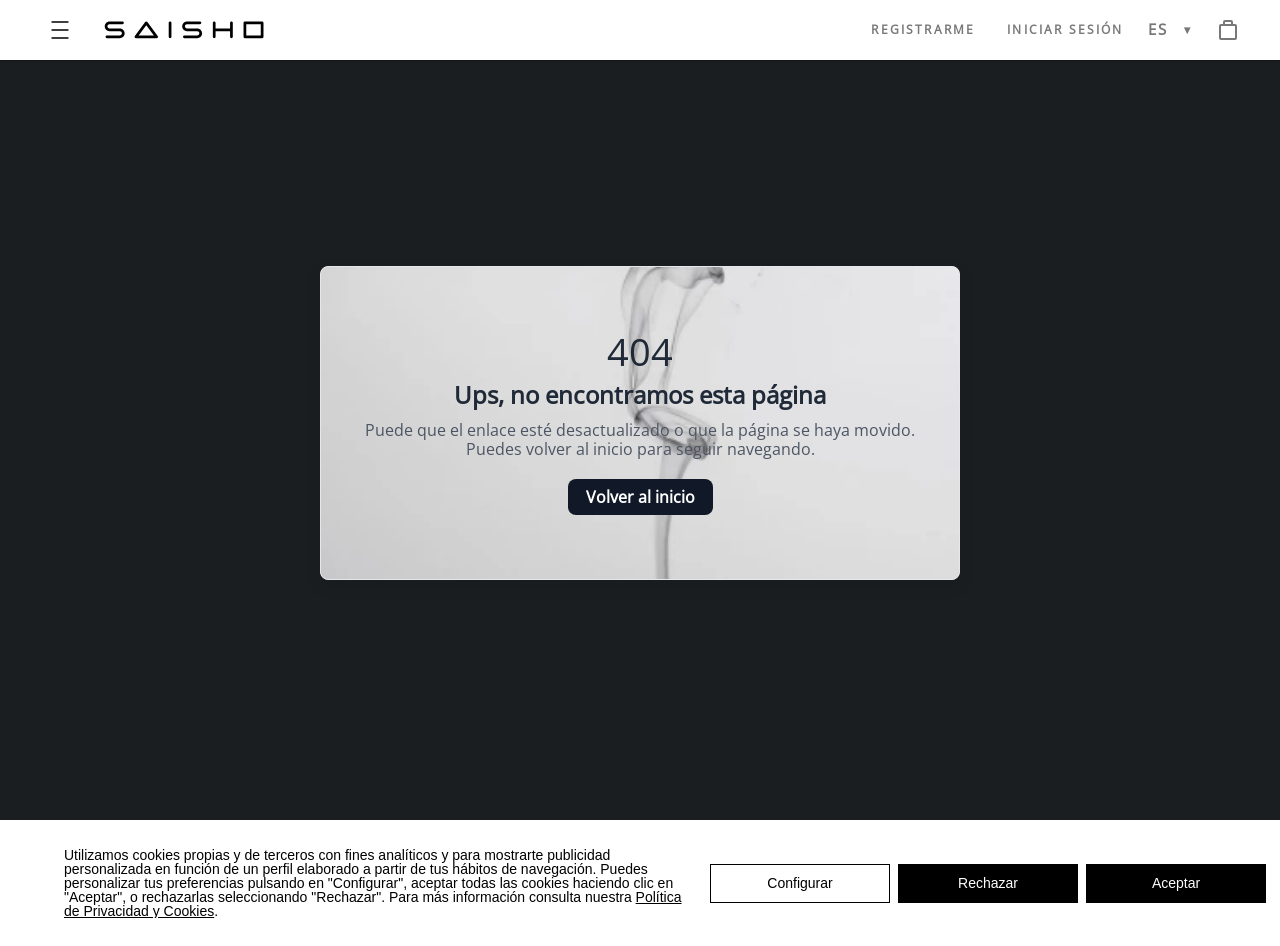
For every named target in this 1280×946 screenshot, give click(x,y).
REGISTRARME (923, 29)
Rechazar (988, 883)
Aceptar (1176, 883)
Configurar (799, 883)
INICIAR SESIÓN (1065, 29)
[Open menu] (60, 30)
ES (1158, 29)
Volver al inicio (640, 497)
